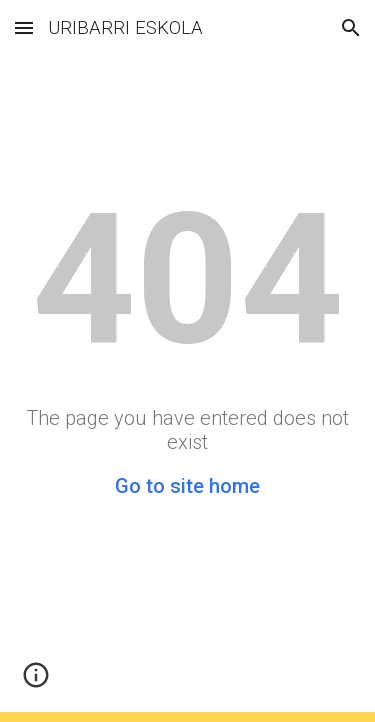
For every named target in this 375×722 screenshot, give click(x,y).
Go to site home (187, 486)
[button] (24, 27)
